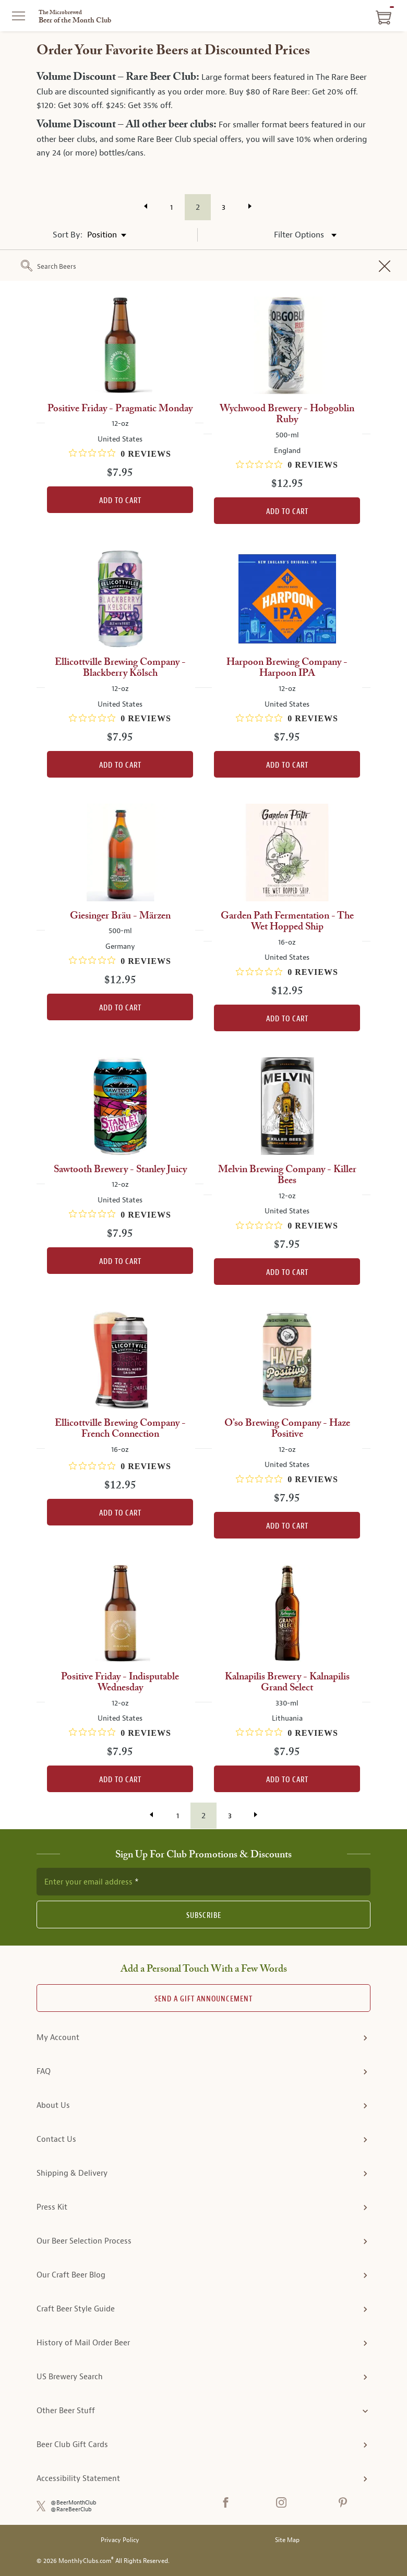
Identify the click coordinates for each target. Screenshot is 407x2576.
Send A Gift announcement (203, 1999)
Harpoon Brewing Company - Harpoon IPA (287, 668)
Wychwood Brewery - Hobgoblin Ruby (287, 414)
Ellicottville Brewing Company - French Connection (120, 1428)
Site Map (287, 2540)
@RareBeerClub (71, 2509)
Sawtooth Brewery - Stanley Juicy (120, 1170)
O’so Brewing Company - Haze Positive (287, 1428)
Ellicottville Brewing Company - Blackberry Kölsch (120, 668)
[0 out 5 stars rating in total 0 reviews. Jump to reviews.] (120, 453)
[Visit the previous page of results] (145, 206)
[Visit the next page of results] (250, 206)
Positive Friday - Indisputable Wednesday (120, 1682)
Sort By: (67, 235)
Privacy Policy (120, 2540)
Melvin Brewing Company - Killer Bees (287, 1175)
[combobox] (218, 267)
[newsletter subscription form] (203, 1881)
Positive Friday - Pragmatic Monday (120, 409)
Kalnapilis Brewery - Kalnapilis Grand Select (287, 1682)
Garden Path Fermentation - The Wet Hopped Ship (287, 921)
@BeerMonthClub (74, 2502)
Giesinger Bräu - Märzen (120, 916)
